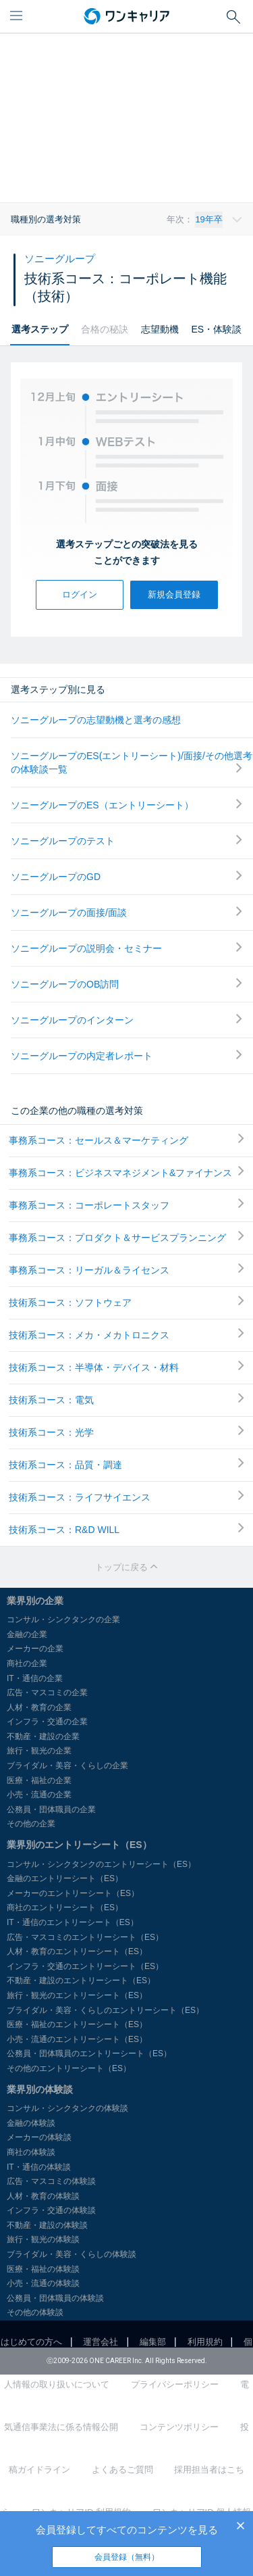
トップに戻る (127, 1567)
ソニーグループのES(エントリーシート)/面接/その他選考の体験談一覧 (131, 762)
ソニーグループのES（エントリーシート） (126, 804)
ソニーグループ (59, 258)
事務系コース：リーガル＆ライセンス (126, 1269)
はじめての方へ (31, 2342)
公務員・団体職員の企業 (51, 1809)
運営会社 (100, 2342)
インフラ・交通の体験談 (51, 2210)
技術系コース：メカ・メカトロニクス (126, 1334)
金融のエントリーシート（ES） (65, 1878)
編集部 (153, 2342)
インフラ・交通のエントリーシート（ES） (85, 1966)
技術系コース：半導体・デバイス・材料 (126, 1367)
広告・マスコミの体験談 (51, 2181)
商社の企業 (27, 1663)
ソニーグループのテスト (126, 840)
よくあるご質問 (122, 2469)
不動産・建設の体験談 (47, 2225)
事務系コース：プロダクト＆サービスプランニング (126, 1237)
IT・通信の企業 (35, 1678)
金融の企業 (27, 1634)
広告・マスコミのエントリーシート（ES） (85, 1937)
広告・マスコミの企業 (47, 1692)
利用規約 (205, 2342)
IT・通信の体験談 (39, 2167)
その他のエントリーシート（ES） (69, 2068)
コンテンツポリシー (179, 2427)
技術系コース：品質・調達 (126, 1464)
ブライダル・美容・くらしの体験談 (71, 2254)
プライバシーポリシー (175, 2384)
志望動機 (160, 329)
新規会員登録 (174, 594)
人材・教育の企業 (39, 1707)
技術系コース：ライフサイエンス (126, 1496)
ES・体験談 (216, 329)
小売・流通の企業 (39, 1794)
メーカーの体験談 (39, 2137)
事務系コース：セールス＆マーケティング (126, 1140)
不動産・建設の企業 (43, 1736)
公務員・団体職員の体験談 (55, 2298)
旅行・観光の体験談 (43, 2239)
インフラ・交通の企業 (47, 1721)
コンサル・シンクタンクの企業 (63, 1619)
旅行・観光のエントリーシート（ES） (77, 1995)
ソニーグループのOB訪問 (126, 984)
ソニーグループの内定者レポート (126, 1055)
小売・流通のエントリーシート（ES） (77, 2039)
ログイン (79, 594)
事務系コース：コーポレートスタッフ (126, 1204)
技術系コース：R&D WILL (126, 1529)
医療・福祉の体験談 (43, 2269)
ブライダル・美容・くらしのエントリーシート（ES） (105, 2010)
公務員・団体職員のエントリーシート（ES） (89, 2053)
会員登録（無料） (126, 2557)
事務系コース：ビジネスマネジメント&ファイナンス (126, 1172)
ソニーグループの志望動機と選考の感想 (96, 719)
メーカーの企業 (35, 1648)
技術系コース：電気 (126, 1399)
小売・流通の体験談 (43, 2283)
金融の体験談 (31, 2123)
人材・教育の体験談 (43, 2196)
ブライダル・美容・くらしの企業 (67, 1765)
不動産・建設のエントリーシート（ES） (81, 1980)
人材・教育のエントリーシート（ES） (77, 1951)
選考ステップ (39, 329)
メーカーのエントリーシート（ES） (73, 1893)
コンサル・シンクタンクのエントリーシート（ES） (101, 1864)
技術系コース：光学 (126, 1432)
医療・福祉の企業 (39, 1780)
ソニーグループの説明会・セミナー (126, 948)
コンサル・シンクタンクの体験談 (67, 2108)
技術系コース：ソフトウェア (126, 1302)
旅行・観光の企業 (39, 1750)
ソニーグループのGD (126, 876)
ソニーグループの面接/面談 (126, 912)
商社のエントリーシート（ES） (65, 1907)
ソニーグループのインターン (126, 1019)
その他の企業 (31, 1823)
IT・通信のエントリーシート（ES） (72, 1922)
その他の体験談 (35, 2312)
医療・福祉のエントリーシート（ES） (77, 2024)
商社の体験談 (31, 2152)
